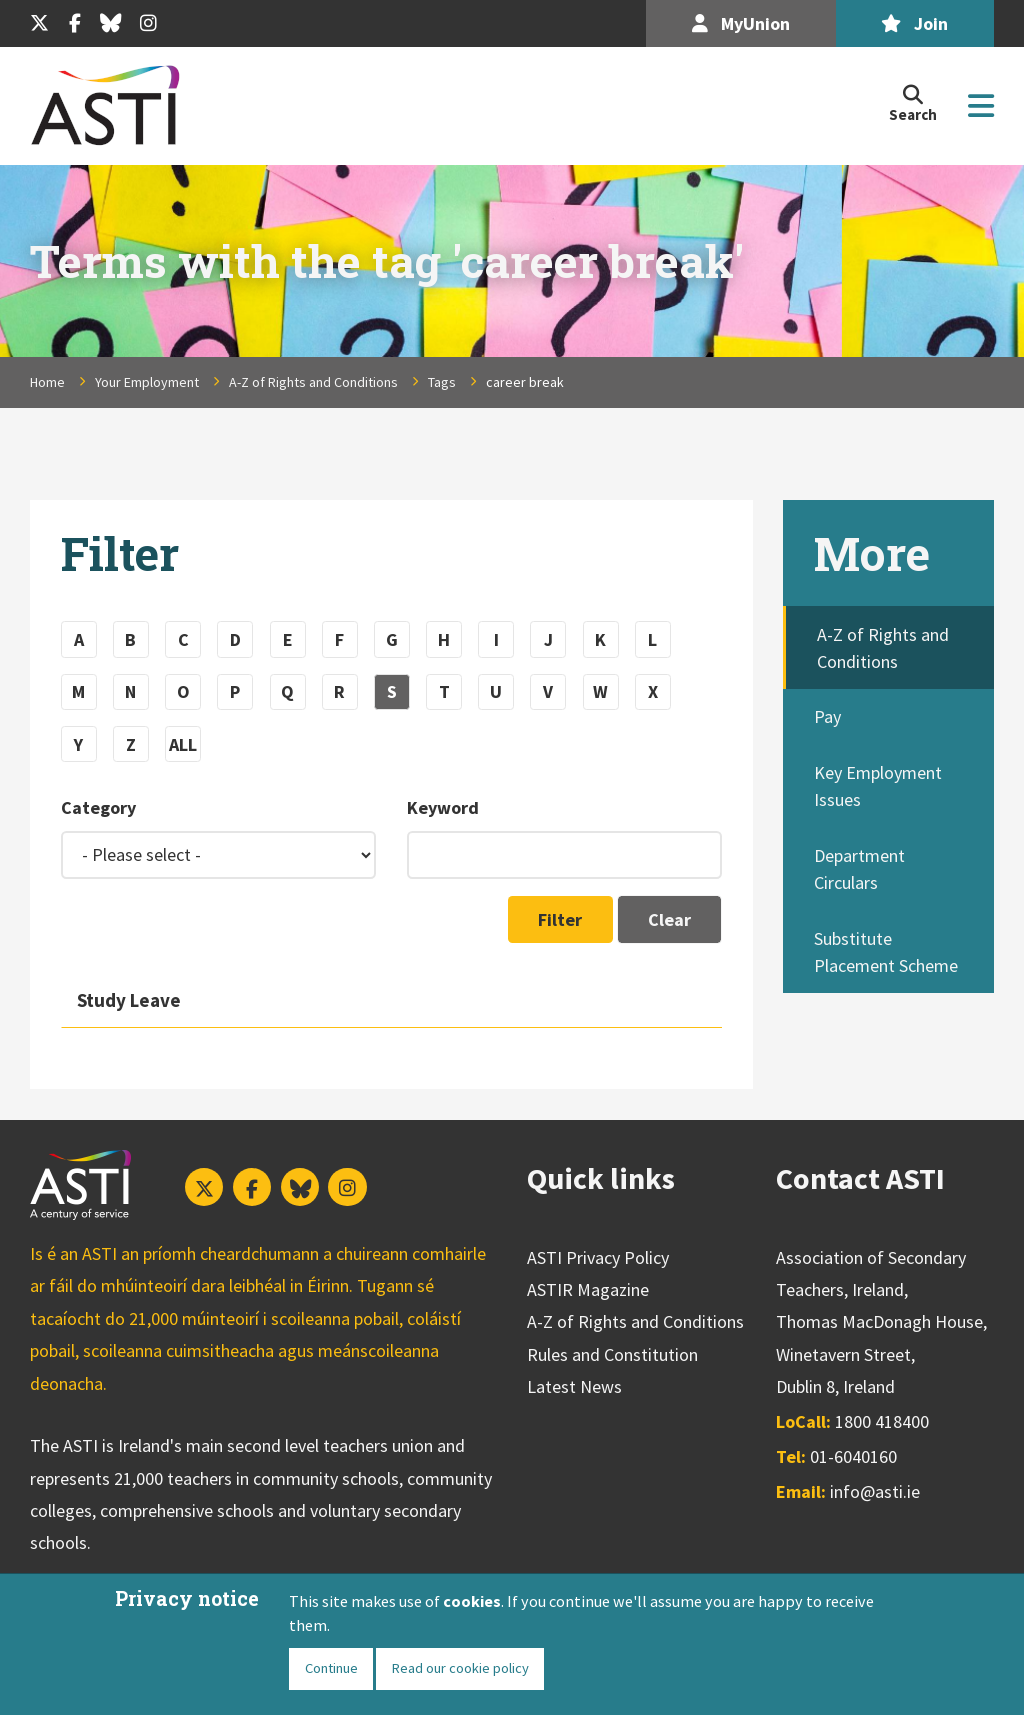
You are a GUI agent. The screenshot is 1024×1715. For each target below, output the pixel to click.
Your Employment (147, 382)
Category (98, 807)
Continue (331, 1668)
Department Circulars (859, 869)
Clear (669, 919)
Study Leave (129, 1000)
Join (914, 23)
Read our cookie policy (460, 1668)
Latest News (574, 1386)
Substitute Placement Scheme (886, 952)
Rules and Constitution (612, 1354)
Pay (827, 716)
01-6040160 (853, 1456)
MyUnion (741, 23)
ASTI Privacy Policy (598, 1257)
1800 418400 (882, 1421)
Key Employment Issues (878, 786)
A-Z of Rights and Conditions (313, 382)
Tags (442, 382)
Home (47, 382)
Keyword (443, 807)
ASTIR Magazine (588, 1289)
